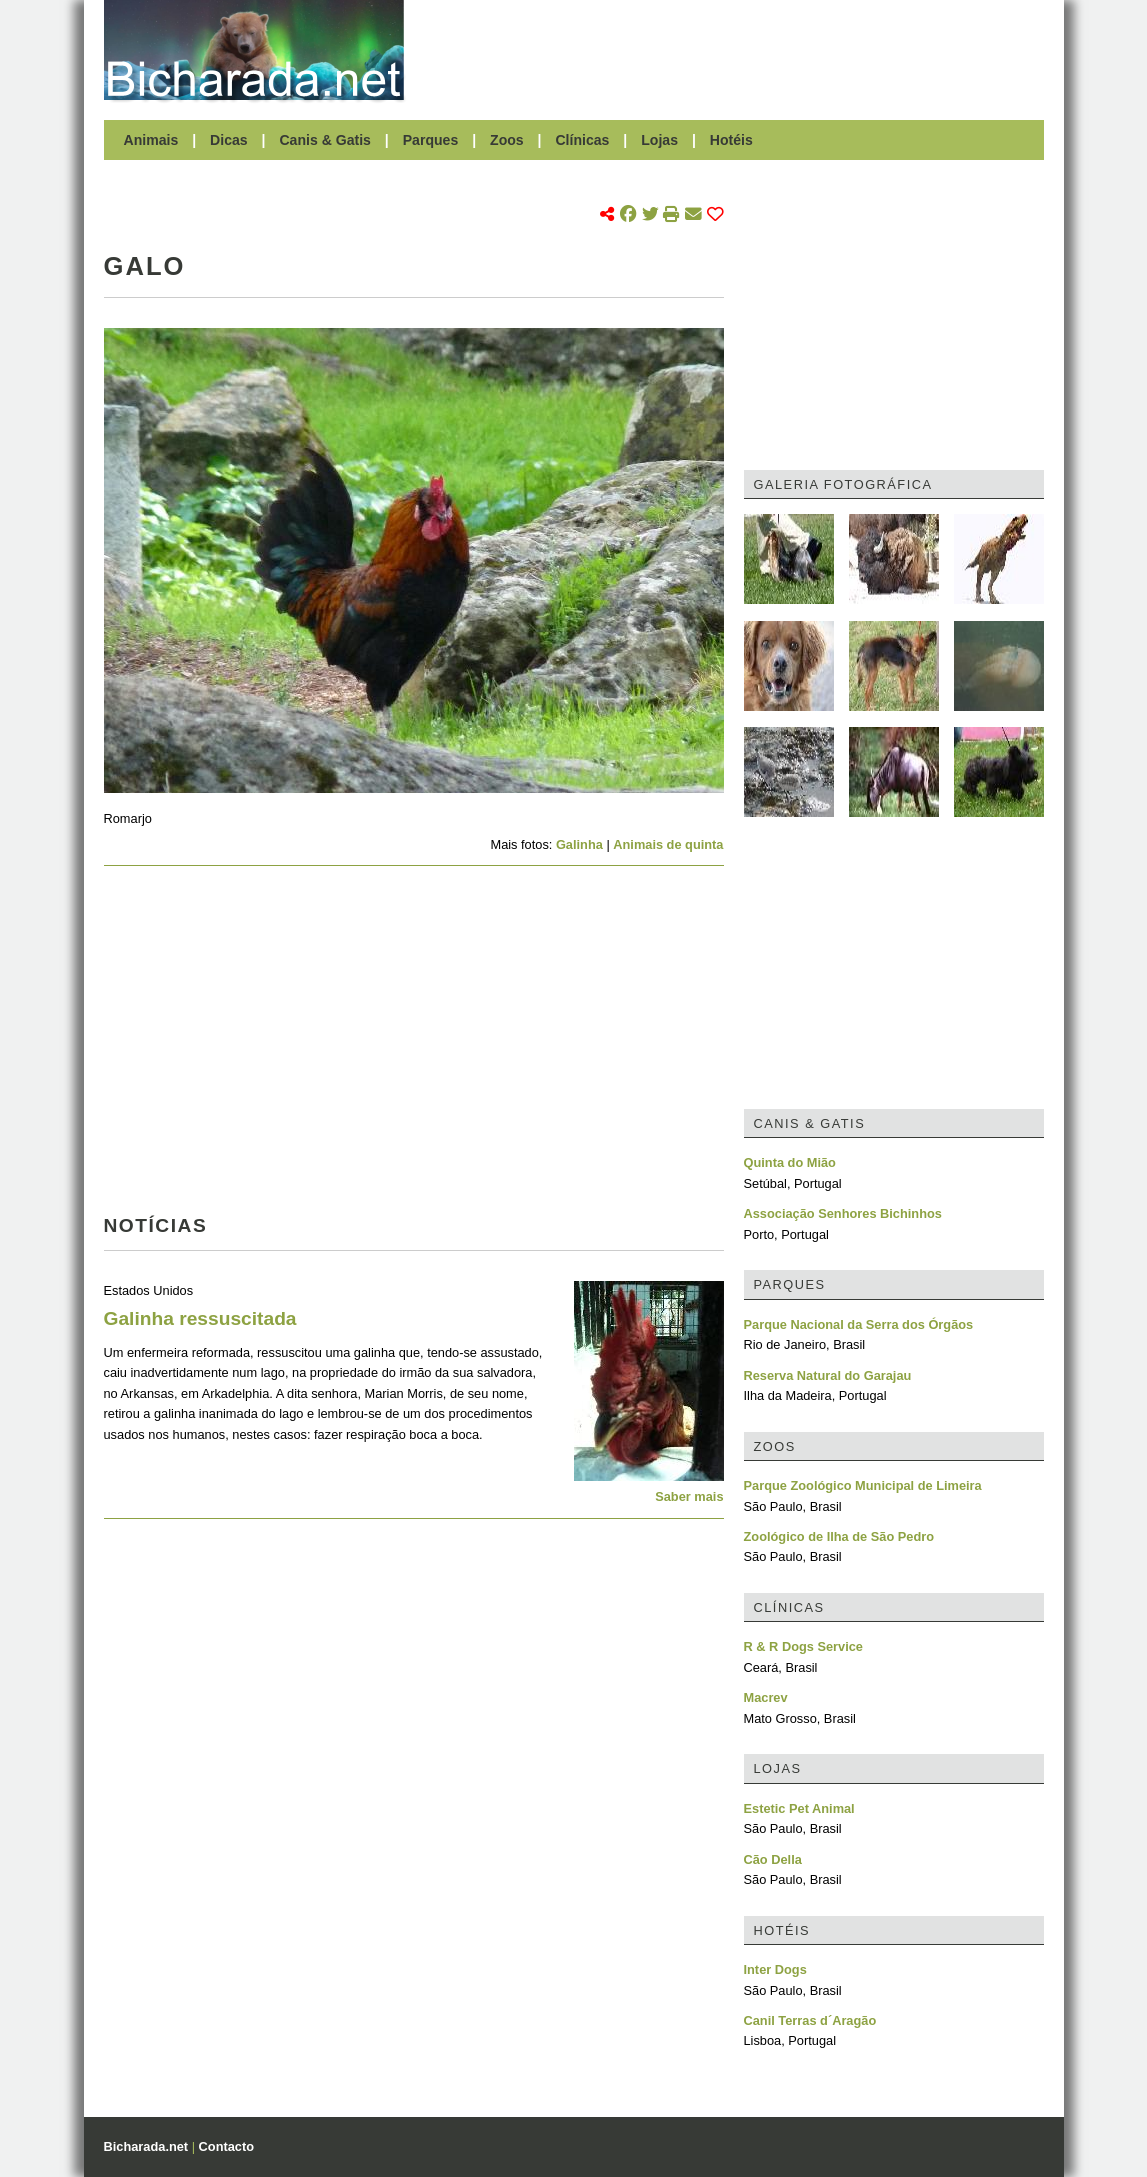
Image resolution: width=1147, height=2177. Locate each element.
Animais (151, 140)
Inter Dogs (775, 1969)
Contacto (226, 2146)
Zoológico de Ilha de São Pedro (839, 1536)
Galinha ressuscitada (200, 1318)
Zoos (507, 140)
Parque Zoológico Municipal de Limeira (863, 1485)
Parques (431, 140)
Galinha (579, 844)
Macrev (766, 1697)
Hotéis (731, 140)
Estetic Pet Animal (799, 1808)
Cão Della (773, 1859)
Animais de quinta (668, 844)
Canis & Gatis (325, 140)
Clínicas (582, 140)
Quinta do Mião (790, 1162)
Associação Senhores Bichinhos (843, 1213)
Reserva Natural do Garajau (828, 1375)
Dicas (229, 140)
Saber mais (689, 1496)
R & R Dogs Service (803, 1646)
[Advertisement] (734, 50)
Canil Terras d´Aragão (810, 2020)
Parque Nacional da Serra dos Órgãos (859, 1324)
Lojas (659, 140)
